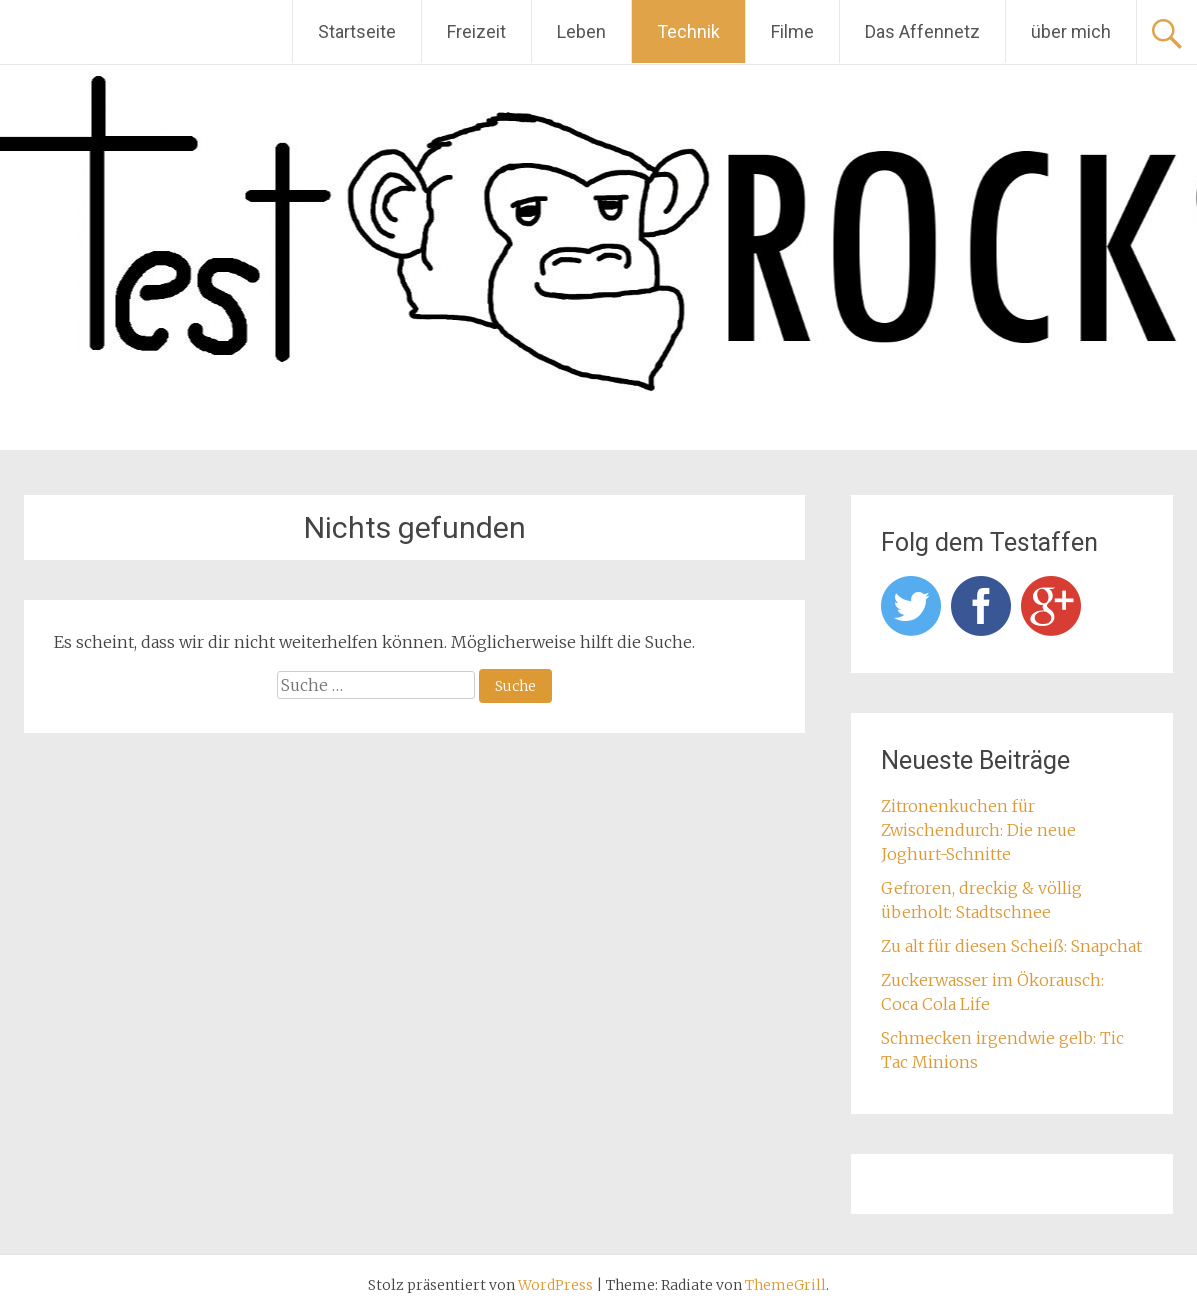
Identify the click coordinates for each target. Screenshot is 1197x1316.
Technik (688, 31)
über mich (1071, 31)
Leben (581, 31)
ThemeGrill (785, 1285)
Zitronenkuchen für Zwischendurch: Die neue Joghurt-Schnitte (978, 830)
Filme (792, 31)
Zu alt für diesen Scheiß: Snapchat (1011, 946)
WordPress (555, 1285)
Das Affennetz (922, 31)
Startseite (357, 31)
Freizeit (476, 31)
